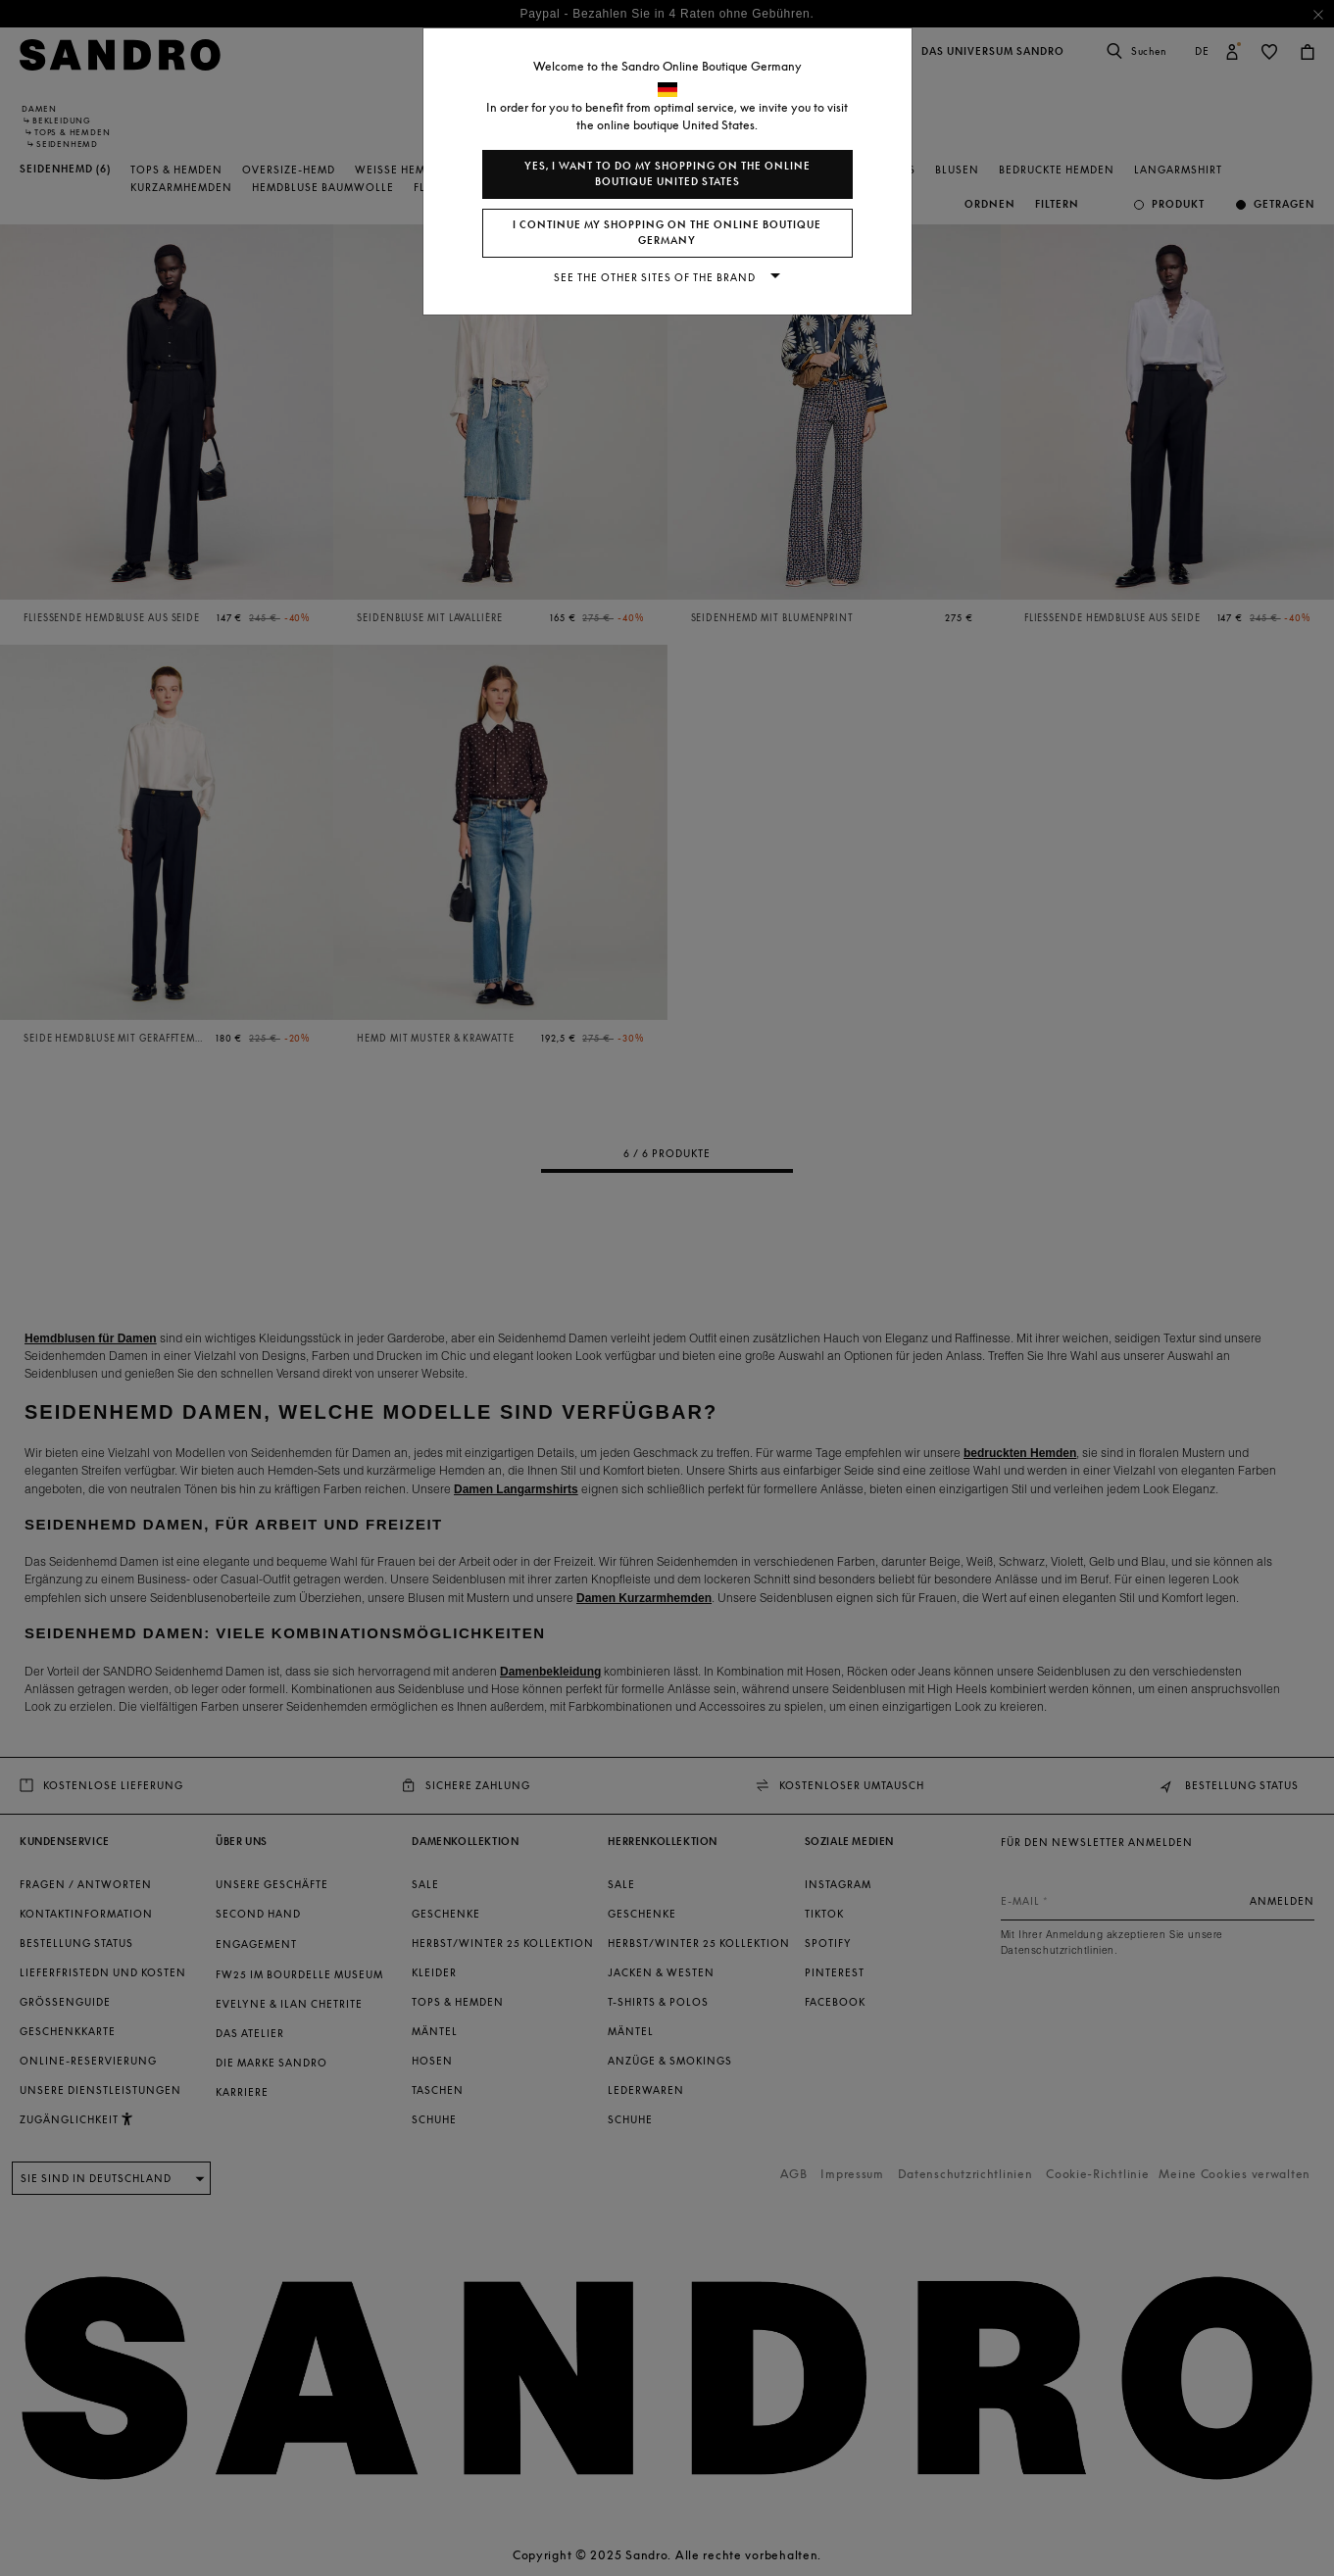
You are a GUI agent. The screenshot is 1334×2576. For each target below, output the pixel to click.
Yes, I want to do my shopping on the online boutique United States (667, 174)
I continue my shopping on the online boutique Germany (667, 233)
